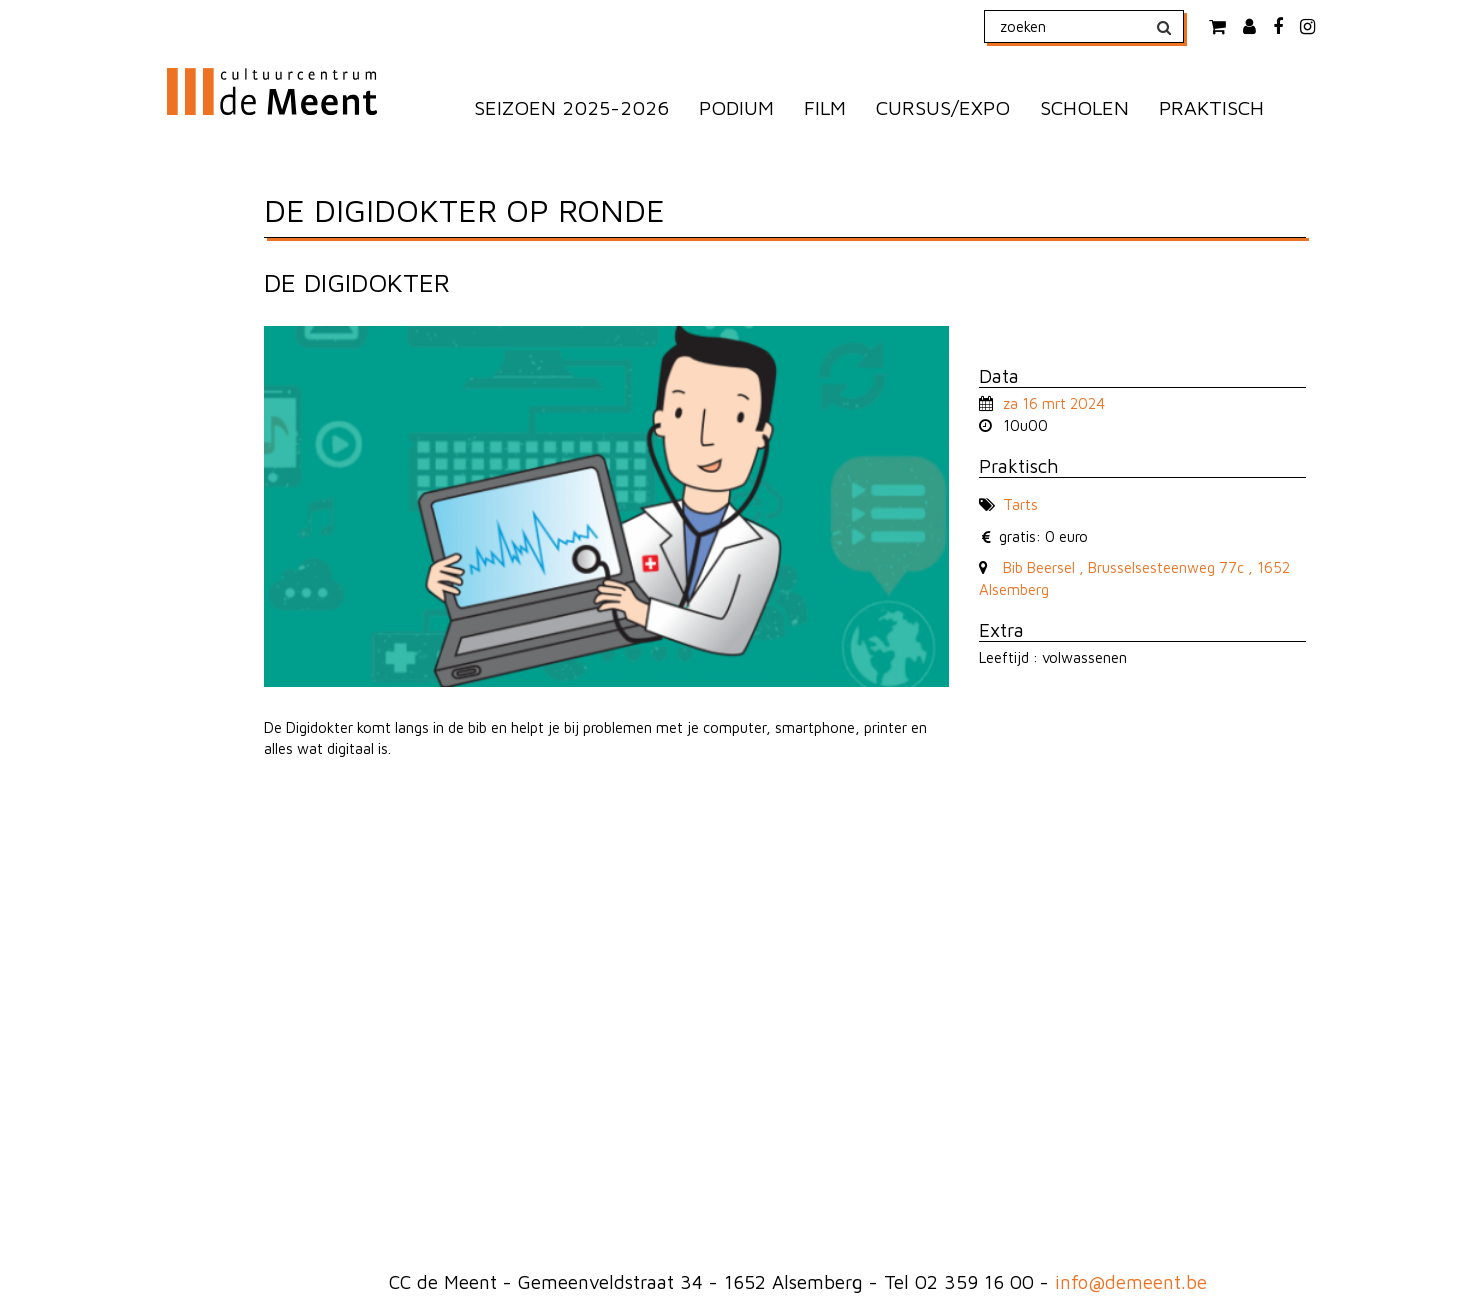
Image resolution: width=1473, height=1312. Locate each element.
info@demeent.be (1131, 1282)
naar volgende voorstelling (1034, 336)
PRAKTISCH (1211, 107)
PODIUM (736, 107)
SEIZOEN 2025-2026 (571, 107)
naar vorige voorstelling (986, 336)
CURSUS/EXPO (943, 107)
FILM (825, 107)
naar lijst (1010, 336)
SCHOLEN (1084, 107)
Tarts (1020, 504)
